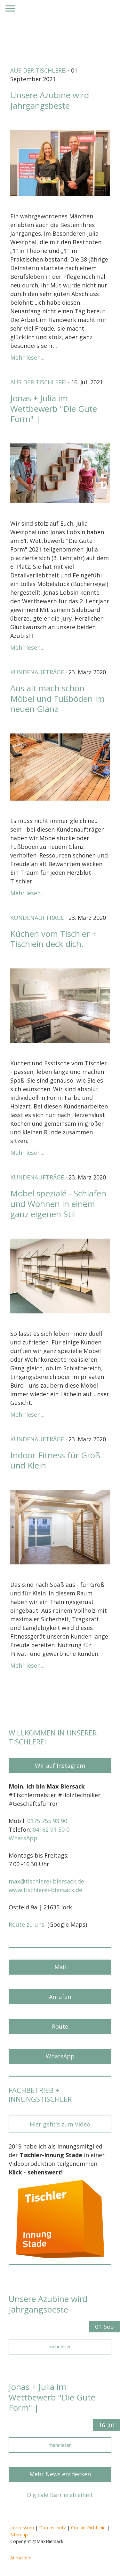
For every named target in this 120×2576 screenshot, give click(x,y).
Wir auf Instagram (60, 1765)
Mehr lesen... (27, 357)
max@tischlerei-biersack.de (46, 1881)
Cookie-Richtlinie (88, 2528)
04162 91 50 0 (51, 1829)
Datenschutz (52, 2528)
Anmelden (20, 2558)
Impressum (22, 2528)
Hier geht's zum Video (60, 2124)
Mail (60, 1967)
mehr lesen (60, 2347)
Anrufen (60, 1997)
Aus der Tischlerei (38, 70)
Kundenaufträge (37, 672)
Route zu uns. (27, 1924)
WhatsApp (23, 1838)
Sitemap (19, 2535)
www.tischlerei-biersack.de (45, 1890)
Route (60, 2026)
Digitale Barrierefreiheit (60, 2495)
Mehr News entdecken (60, 2474)
